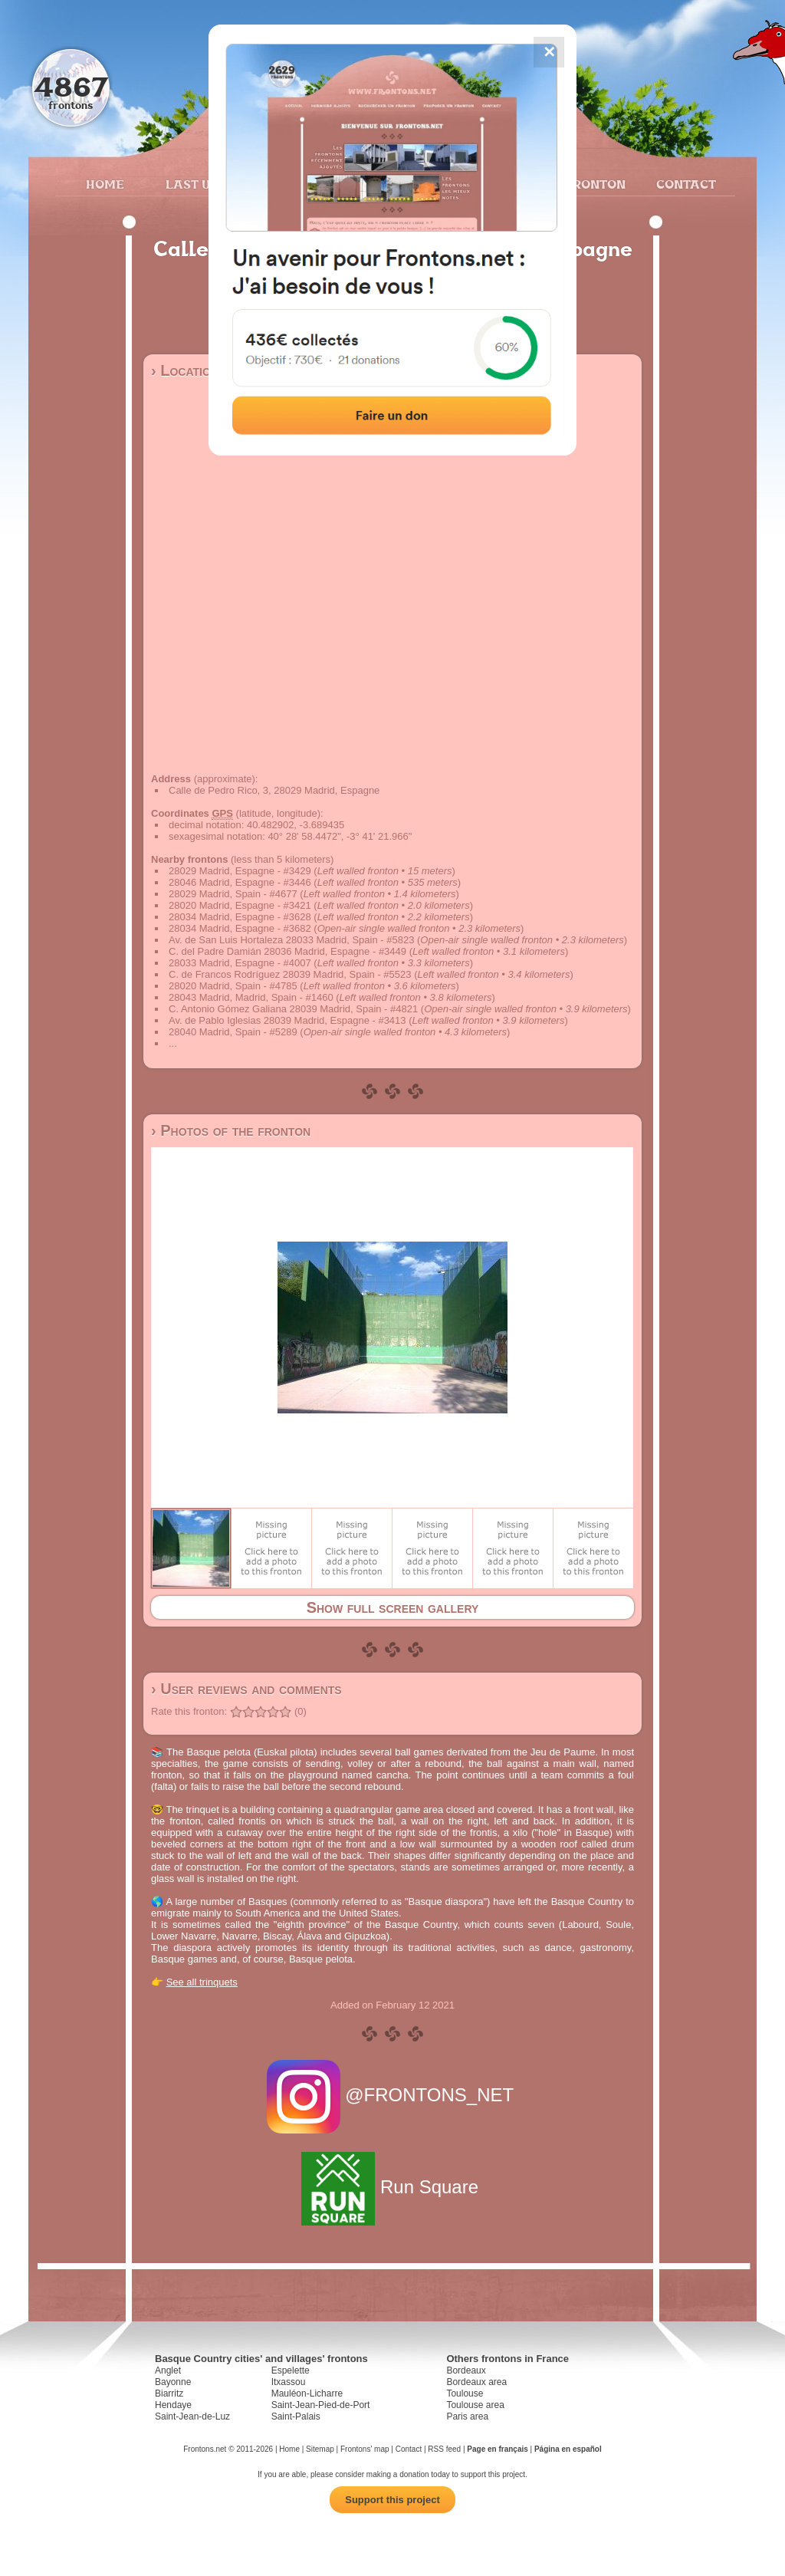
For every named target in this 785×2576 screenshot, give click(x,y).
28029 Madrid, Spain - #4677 (233, 894)
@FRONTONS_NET (393, 2094)
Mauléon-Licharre (307, 2393)
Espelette (290, 2370)
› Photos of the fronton (230, 1130)
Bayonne (173, 2382)
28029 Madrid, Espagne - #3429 (240, 871)
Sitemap (320, 2449)
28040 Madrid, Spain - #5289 (233, 1032)
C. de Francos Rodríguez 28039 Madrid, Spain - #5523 (290, 974)
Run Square (392, 2186)
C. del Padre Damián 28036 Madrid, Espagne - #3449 (287, 951)
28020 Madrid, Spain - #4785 (233, 986)
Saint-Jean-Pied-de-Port (320, 2405)
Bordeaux (465, 2370)
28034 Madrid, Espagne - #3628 (240, 917)
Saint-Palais (295, 2416)
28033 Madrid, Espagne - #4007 (240, 963)
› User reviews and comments (246, 1688)
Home (105, 184)
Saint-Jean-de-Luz (192, 2416)
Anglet (168, 2370)
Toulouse (464, 2393)
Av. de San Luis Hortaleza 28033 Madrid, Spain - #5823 (291, 940)
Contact (684, 184)
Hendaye (173, 2405)
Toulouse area (475, 2405)
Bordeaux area (476, 2382)
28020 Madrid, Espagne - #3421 (240, 905)
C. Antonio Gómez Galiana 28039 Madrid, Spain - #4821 (293, 1009)
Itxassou (288, 2382)
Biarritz (169, 2393)
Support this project (392, 2499)
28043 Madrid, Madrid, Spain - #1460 (251, 997)
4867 (71, 86)
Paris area (467, 2416)
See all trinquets (202, 1982)
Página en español (568, 2449)
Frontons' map (364, 2449)
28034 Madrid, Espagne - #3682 (240, 928)
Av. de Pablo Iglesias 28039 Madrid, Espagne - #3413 (287, 1020)
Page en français (497, 2449)
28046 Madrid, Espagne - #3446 (240, 882)
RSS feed (444, 2449)
